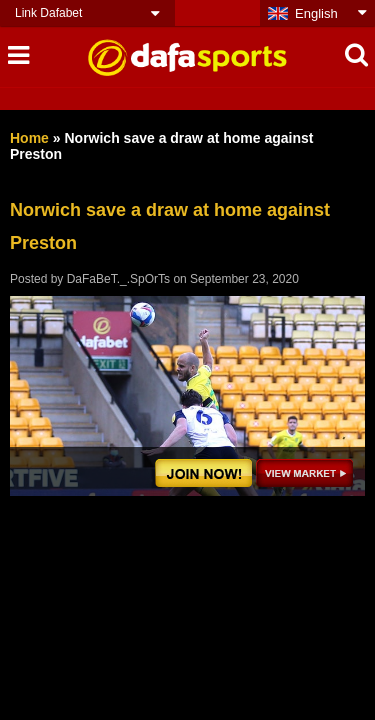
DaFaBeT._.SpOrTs (118, 279)
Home (29, 138)
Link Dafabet (48, 13)
